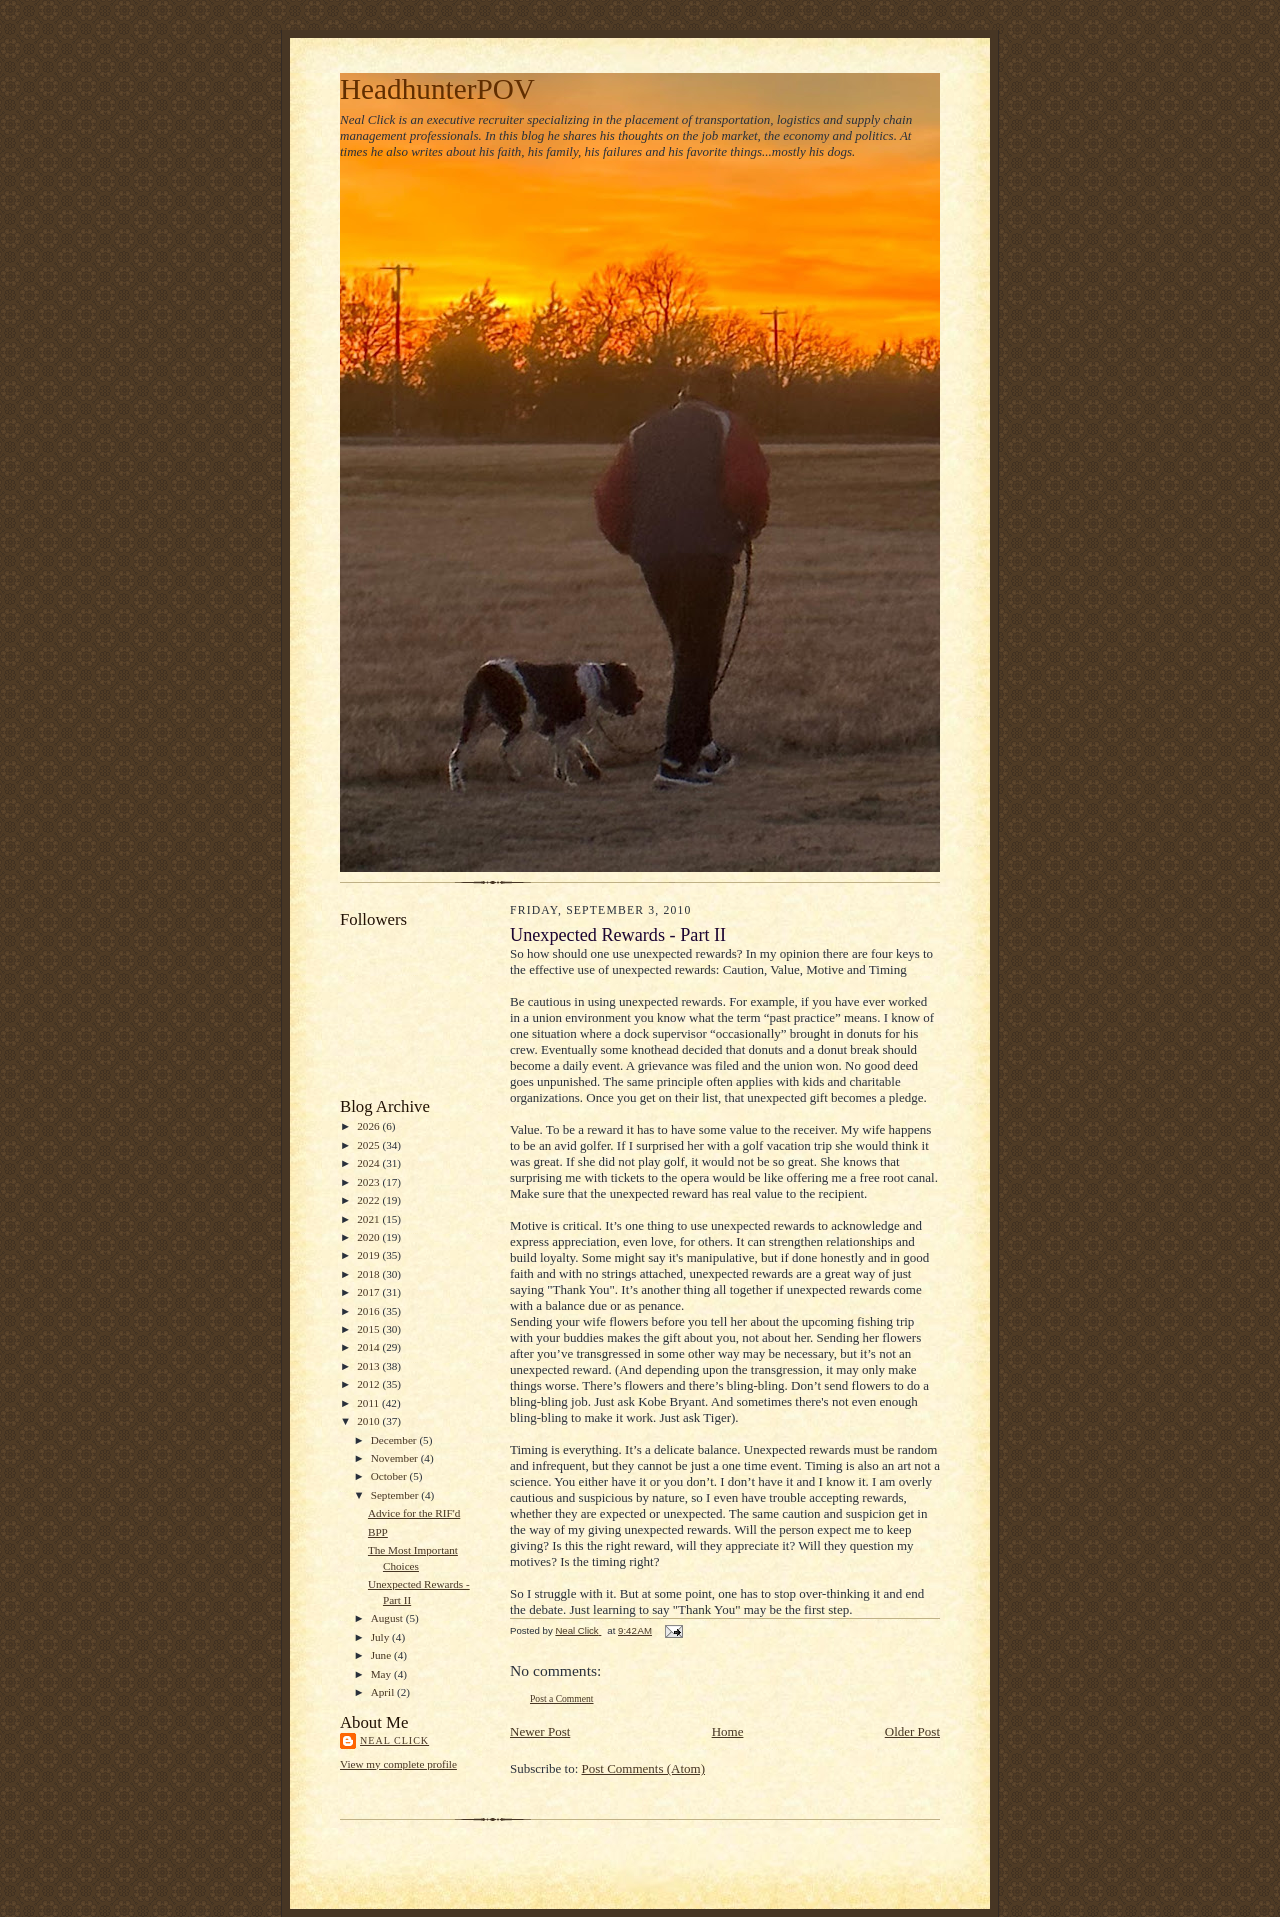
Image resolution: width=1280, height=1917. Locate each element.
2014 (369, 1347)
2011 (369, 1403)
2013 (369, 1366)
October (390, 1476)
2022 (369, 1200)
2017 (369, 1292)
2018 (369, 1274)
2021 (369, 1219)
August (388, 1618)
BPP (378, 1532)
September (396, 1495)
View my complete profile (398, 1764)
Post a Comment (562, 1698)
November (396, 1458)
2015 (369, 1329)
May (382, 1674)
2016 (369, 1311)
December (395, 1440)
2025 (369, 1145)
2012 (369, 1384)
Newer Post (540, 1731)
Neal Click (394, 1740)
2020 (369, 1237)
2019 (369, 1255)
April (384, 1692)
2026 (369, 1126)
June (382, 1655)
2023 (369, 1182)
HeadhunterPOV (437, 89)
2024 (369, 1163)
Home (728, 1731)
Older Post (912, 1731)
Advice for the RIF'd (414, 1513)
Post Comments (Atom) (644, 1768)
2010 (369, 1421)
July (381, 1637)
